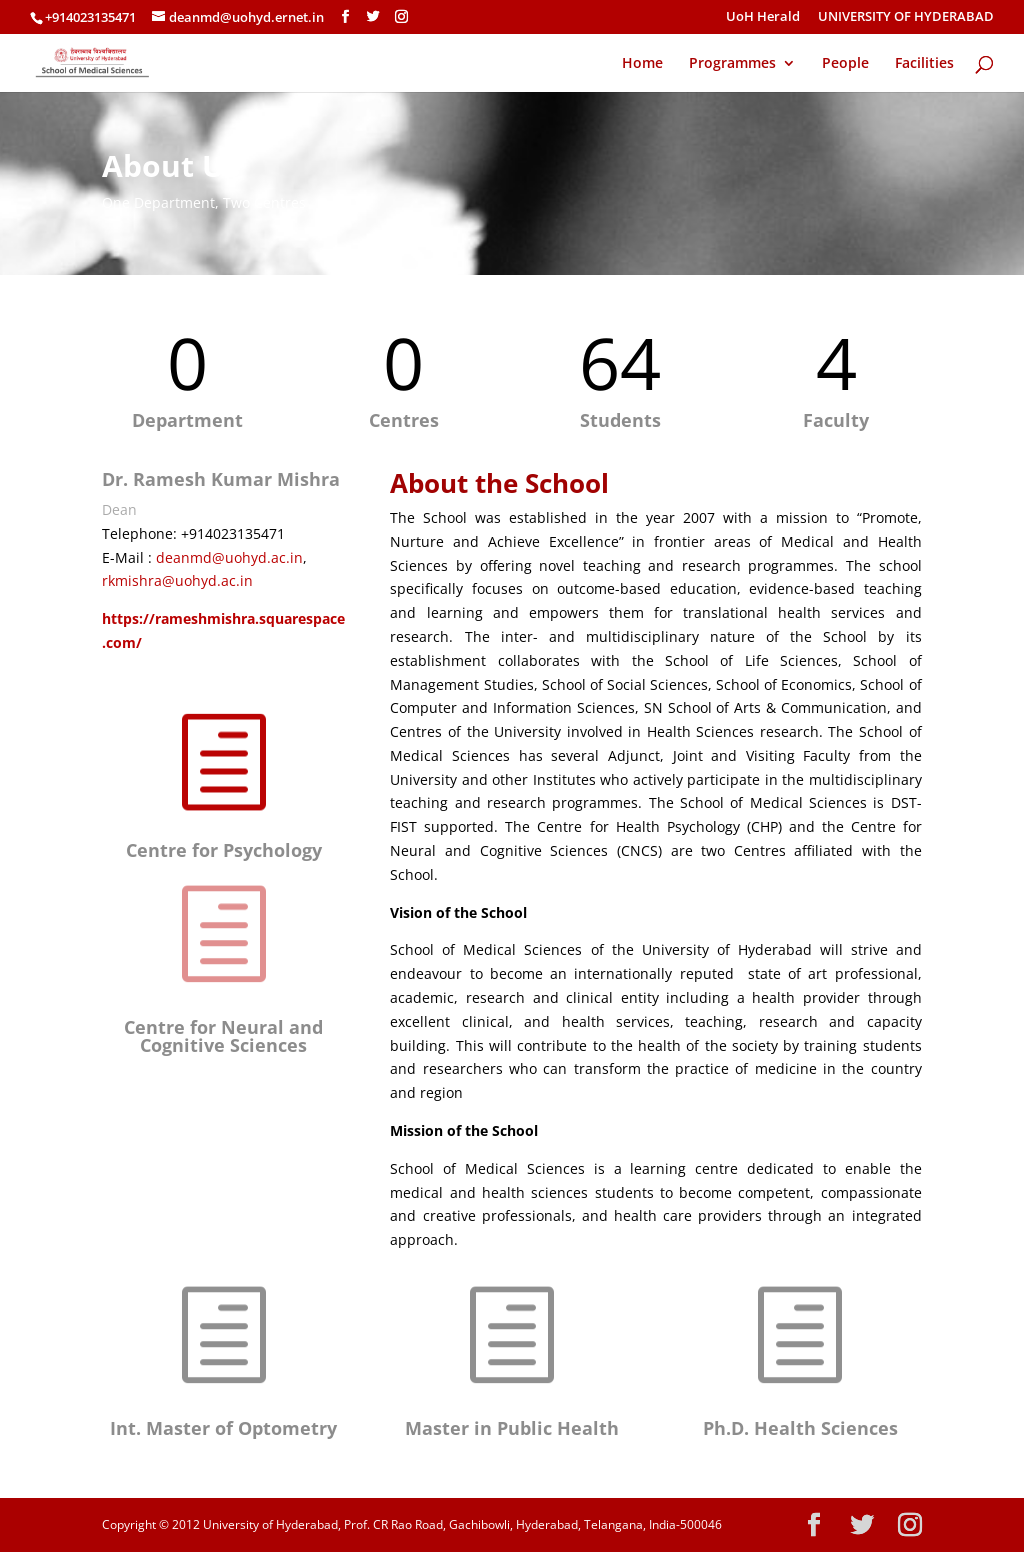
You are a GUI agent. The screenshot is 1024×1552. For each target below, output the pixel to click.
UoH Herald (763, 17)
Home (642, 64)
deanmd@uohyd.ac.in (229, 557)
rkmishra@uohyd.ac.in (177, 580)
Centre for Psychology (224, 850)
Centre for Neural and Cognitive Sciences (223, 1036)
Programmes (732, 64)
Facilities (924, 64)
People (845, 64)
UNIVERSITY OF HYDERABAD (906, 17)
